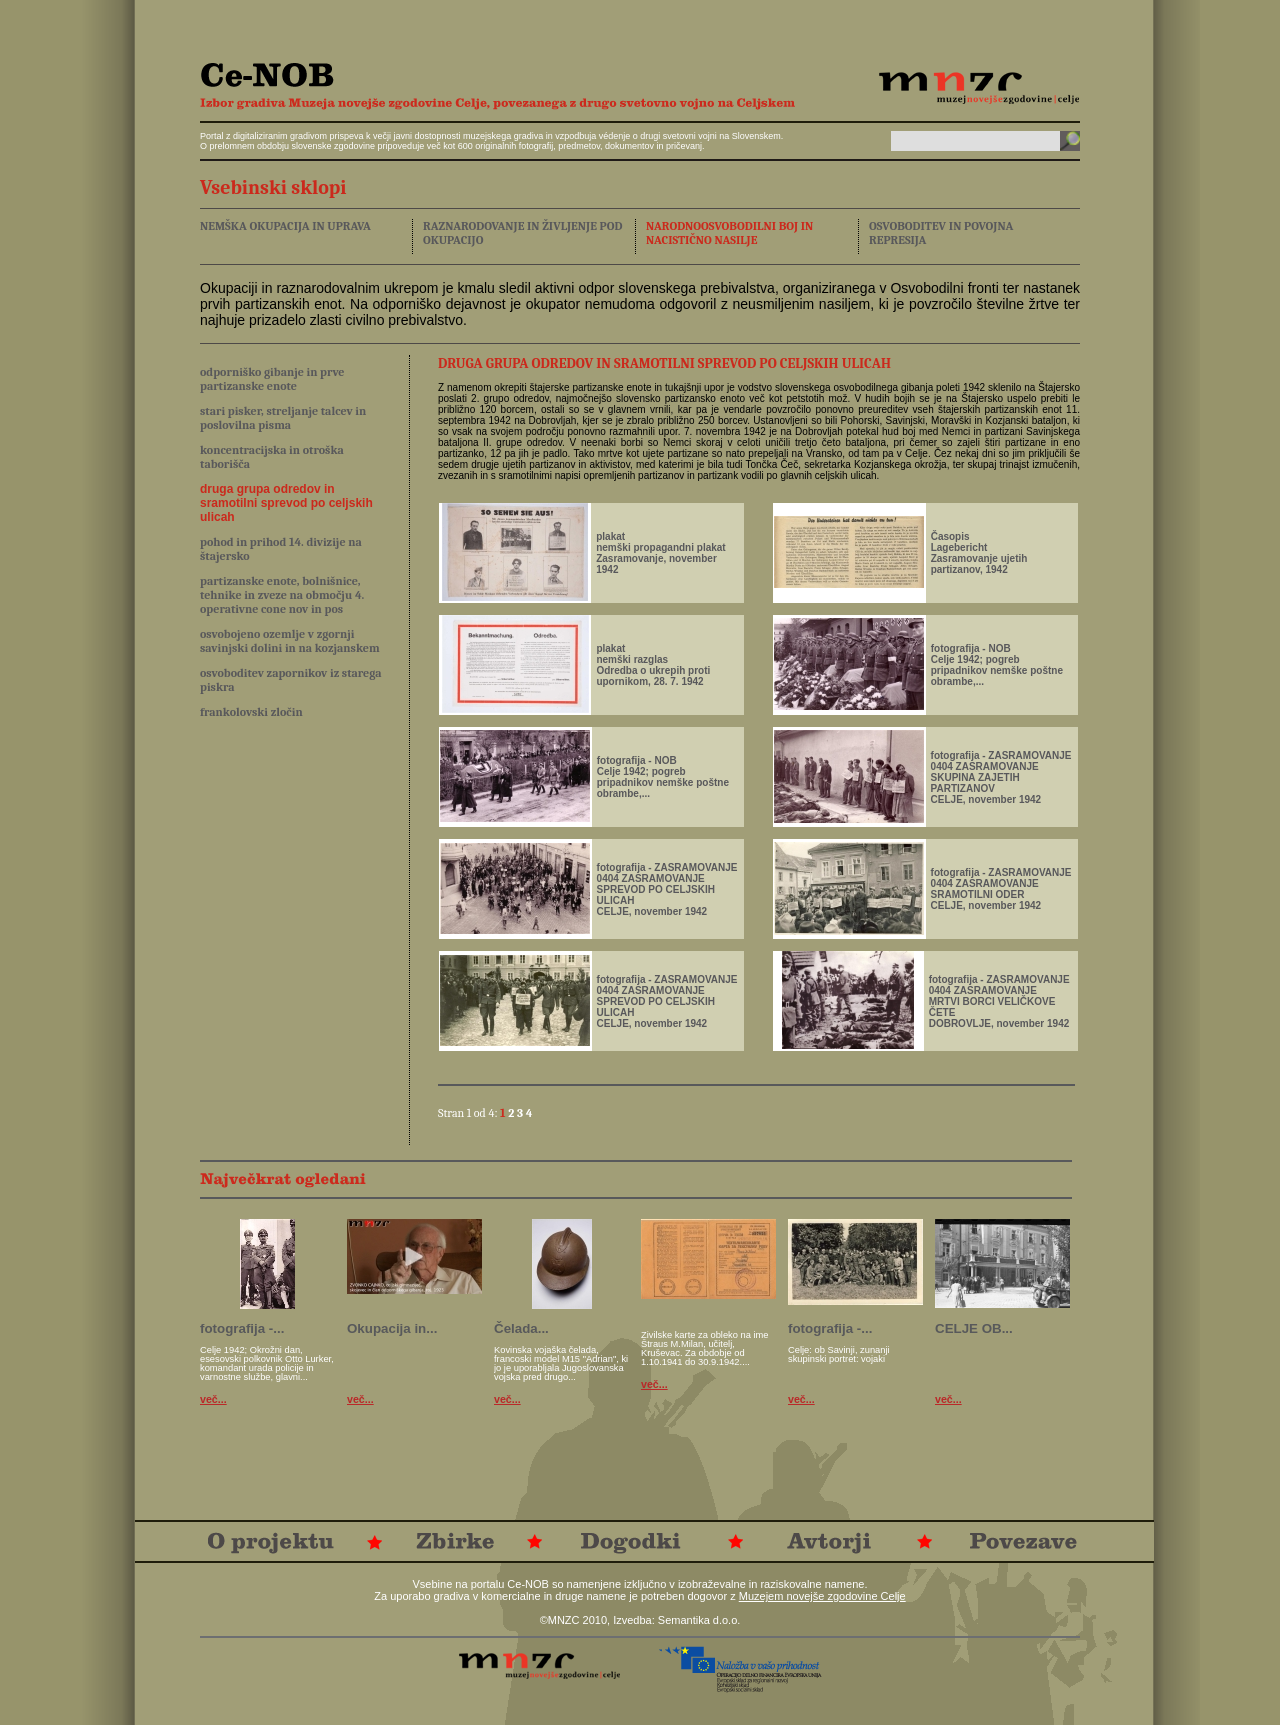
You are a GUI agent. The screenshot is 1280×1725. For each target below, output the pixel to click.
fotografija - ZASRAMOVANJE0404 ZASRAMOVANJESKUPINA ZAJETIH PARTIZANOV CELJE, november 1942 (1001, 777)
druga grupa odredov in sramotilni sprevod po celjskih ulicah (286, 503)
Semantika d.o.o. (699, 1620)
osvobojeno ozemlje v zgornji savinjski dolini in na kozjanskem (290, 641)
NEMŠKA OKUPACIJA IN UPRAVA (285, 226)
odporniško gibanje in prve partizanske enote (272, 379)
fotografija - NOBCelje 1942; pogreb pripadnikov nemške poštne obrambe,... (997, 665)
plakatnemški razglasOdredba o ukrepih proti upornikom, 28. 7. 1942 (653, 665)
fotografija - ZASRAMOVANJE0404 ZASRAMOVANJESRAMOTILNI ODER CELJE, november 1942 (1001, 889)
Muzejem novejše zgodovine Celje (822, 1596)
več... (213, 1399)
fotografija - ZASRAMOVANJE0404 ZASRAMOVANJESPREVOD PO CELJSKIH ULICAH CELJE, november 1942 (667, 889)
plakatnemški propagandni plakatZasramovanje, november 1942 (660, 553)
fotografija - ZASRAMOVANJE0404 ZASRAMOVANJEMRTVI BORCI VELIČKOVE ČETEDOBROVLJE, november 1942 (999, 1001)
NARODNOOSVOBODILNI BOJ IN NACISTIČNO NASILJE (729, 233)
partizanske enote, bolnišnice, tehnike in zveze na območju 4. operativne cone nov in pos (282, 595)
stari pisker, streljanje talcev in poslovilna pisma (283, 418)
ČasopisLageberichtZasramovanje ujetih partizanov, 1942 (979, 553)
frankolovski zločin (251, 712)
